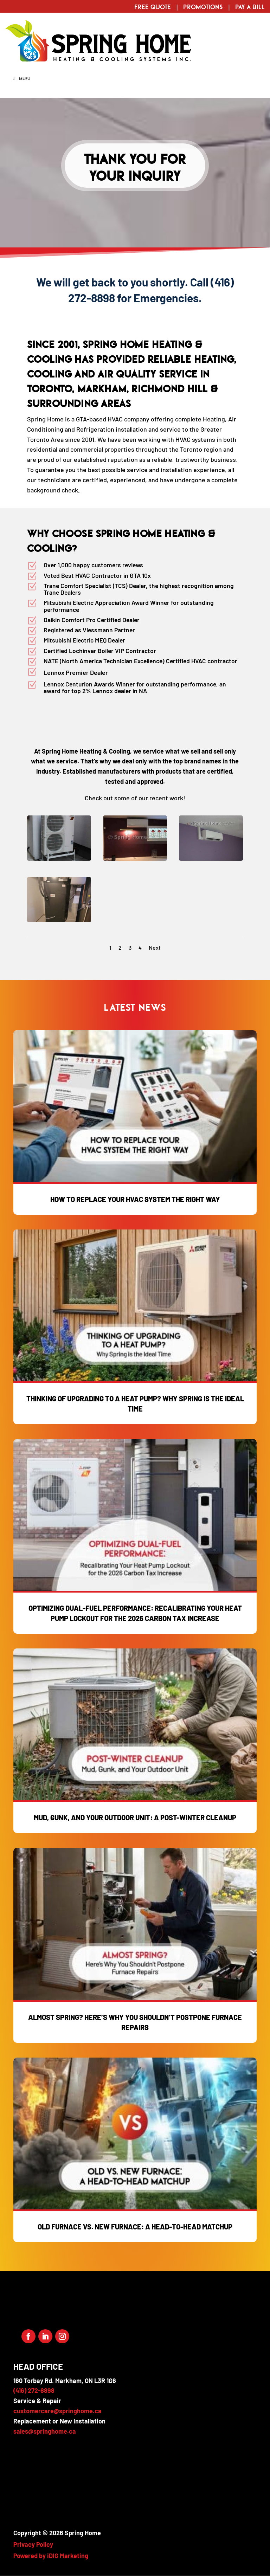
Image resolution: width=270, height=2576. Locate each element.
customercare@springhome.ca (57, 2411)
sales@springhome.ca (44, 2431)
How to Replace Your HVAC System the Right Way (135, 1199)
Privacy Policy (33, 2544)
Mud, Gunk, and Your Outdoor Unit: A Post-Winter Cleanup (135, 1817)
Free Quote (152, 7)
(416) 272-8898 (33, 2390)
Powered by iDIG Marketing (50, 2555)
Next (155, 947)
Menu (21, 78)
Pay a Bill (250, 7)
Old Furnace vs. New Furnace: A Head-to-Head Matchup (135, 2226)
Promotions (203, 7)
